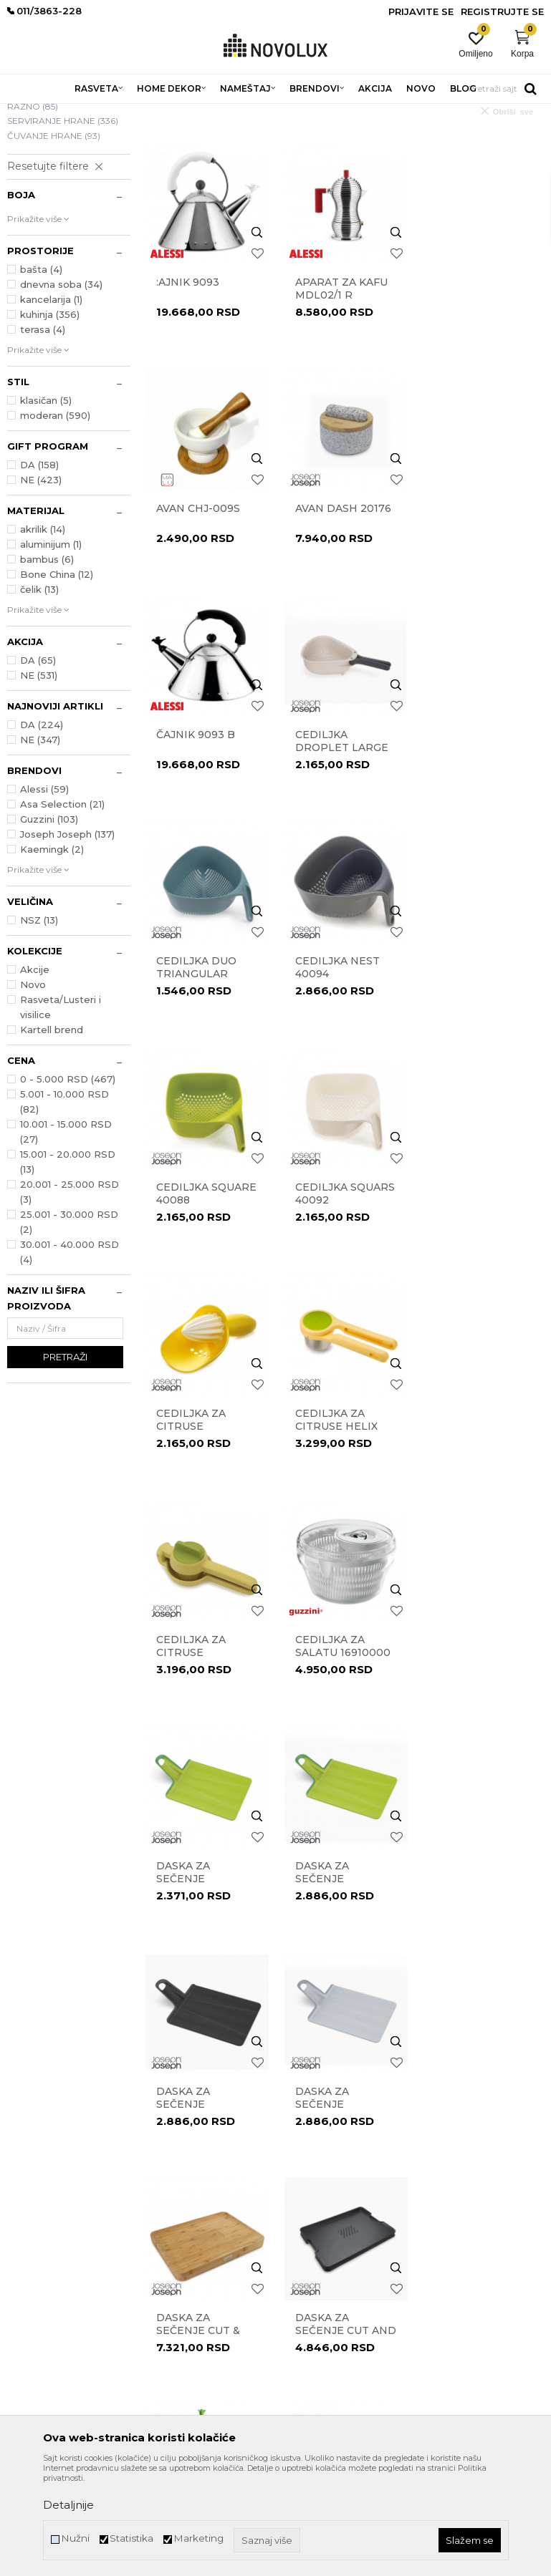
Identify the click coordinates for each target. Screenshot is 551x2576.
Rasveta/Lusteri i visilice (60, 1111)
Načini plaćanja (315, 2269)
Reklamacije (308, 2209)
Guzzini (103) (49, 923)
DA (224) (41, 828)
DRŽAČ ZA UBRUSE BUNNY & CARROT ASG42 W (481, 1747)
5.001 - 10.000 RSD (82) (64, 1205)
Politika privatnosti (322, 2189)
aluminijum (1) (51, 648)
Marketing (198, 2538)
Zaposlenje (166, 2229)
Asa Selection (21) (62, 908)
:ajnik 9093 (187, 384)
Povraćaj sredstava (322, 2249)
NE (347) (40, 843)
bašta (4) (41, 373)
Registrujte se (502, 11)
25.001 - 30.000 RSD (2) (69, 1325)
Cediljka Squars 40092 (206, 1066)
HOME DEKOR (145, 112)
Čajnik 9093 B (333, 610)
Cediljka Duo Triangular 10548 (196, 847)
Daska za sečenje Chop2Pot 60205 (343, 1523)
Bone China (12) (56, 678)
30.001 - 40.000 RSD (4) (69, 1355)
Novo (33, 1088)
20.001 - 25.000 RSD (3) (69, 1295)
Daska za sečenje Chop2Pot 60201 (480, 1297)
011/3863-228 (93, 2244)
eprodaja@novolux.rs (51, 2267)
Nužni (75, 2538)
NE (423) (41, 583)
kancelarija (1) (51, 403)
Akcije (34, 1073)
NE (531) (38, 779)
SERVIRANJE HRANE (62, 224)
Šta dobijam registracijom (336, 2329)
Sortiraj (427, 135)
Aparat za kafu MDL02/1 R (340, 391)
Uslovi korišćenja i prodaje (336, 2169)
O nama (162, 2169)
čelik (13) (39, 693)
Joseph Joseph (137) (67, 938)
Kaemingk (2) (52, 953)
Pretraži (65, 1460)
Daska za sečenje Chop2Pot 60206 (481, 1523)
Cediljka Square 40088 (482, 841)
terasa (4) (42, 433)
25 (372, 2053)
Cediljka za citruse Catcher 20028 (338, 1072)
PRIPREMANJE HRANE (56, 187)
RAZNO (32, 210)
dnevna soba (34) (61, 388)
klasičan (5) (46, 504)
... (343, 2053)
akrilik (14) (42, 633)
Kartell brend (51, 1133)
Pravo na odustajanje (326, 2229)
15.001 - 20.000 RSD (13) (67, 1265)
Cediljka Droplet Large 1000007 (478, 623)
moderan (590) (55, 519)
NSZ (39, 1024)
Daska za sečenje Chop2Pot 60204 (205, 1523)
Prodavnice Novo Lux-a (193, 2209)
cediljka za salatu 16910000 (342, 1291)
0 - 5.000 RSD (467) (67, 1182)
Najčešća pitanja (317, 2349)
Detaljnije (68, 2505)
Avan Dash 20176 (204, 610)
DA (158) (39, 568)
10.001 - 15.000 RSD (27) (66, 1235)
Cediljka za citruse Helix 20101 (473, 1072)
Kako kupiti (306, 2289)
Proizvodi (84, 112)
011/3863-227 (34, 2244)
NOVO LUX (30, 112)
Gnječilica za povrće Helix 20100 (472, 1972)
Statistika (131, 2538)
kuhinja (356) (50, 418)
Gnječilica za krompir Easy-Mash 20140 (338, 1972)
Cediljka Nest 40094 (336, 841)
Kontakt (161, 2189)
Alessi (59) (44, 893)
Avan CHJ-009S (474, 384)
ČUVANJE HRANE (53, 239)
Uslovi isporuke (314, 2309)
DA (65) (38, 764)
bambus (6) (47, 663)
